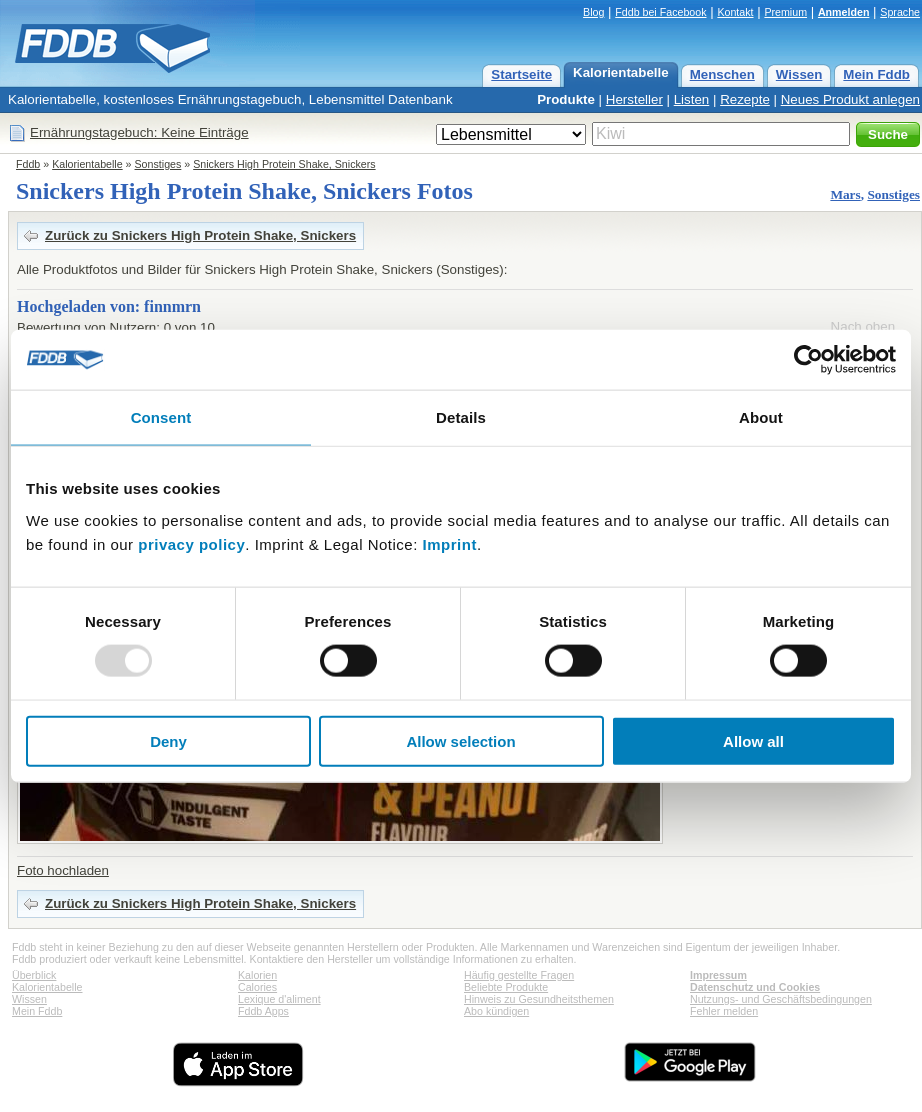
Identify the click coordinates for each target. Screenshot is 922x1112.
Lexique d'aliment (279, 999)
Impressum (718, 975)
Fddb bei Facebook (660, 12)
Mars (845, 194)
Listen (692, 99)
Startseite (521, 74)
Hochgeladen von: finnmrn (109, 306)
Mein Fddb (876, 74)
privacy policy (191, 543)
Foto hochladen (63, 870)
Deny (168, 740)
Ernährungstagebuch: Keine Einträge (139, 132)
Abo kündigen (496, 1011)
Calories (257, 987)
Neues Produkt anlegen (850, 99)
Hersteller (634, 99)
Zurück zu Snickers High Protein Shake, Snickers (200, 235)
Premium (785, 12)
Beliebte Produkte (506, 987)
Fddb (28, 164)
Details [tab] (461, 417)
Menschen (722, 74)
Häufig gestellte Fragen (519, 975)
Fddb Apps (263, 1011)
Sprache (900, 12)
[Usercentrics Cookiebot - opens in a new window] (808, 360)
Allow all (753, 740)
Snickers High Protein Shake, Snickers (284, 164)
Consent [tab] (161, 417)
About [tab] (761, 417)
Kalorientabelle (621, 72)
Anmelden (844, 12)
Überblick (34, 975)
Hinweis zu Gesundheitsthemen (539, 999)
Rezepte (745, 99)
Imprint (450, 543)
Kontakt (735, 12)
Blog (593, 12)
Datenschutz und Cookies (755, 987)
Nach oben (863, 326)
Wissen (799, 74)
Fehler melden (724, 1011)
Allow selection (460, 740)
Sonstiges (158, 164)
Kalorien (257, 975)
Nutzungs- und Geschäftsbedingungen (781, 999)
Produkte (566, 99)
